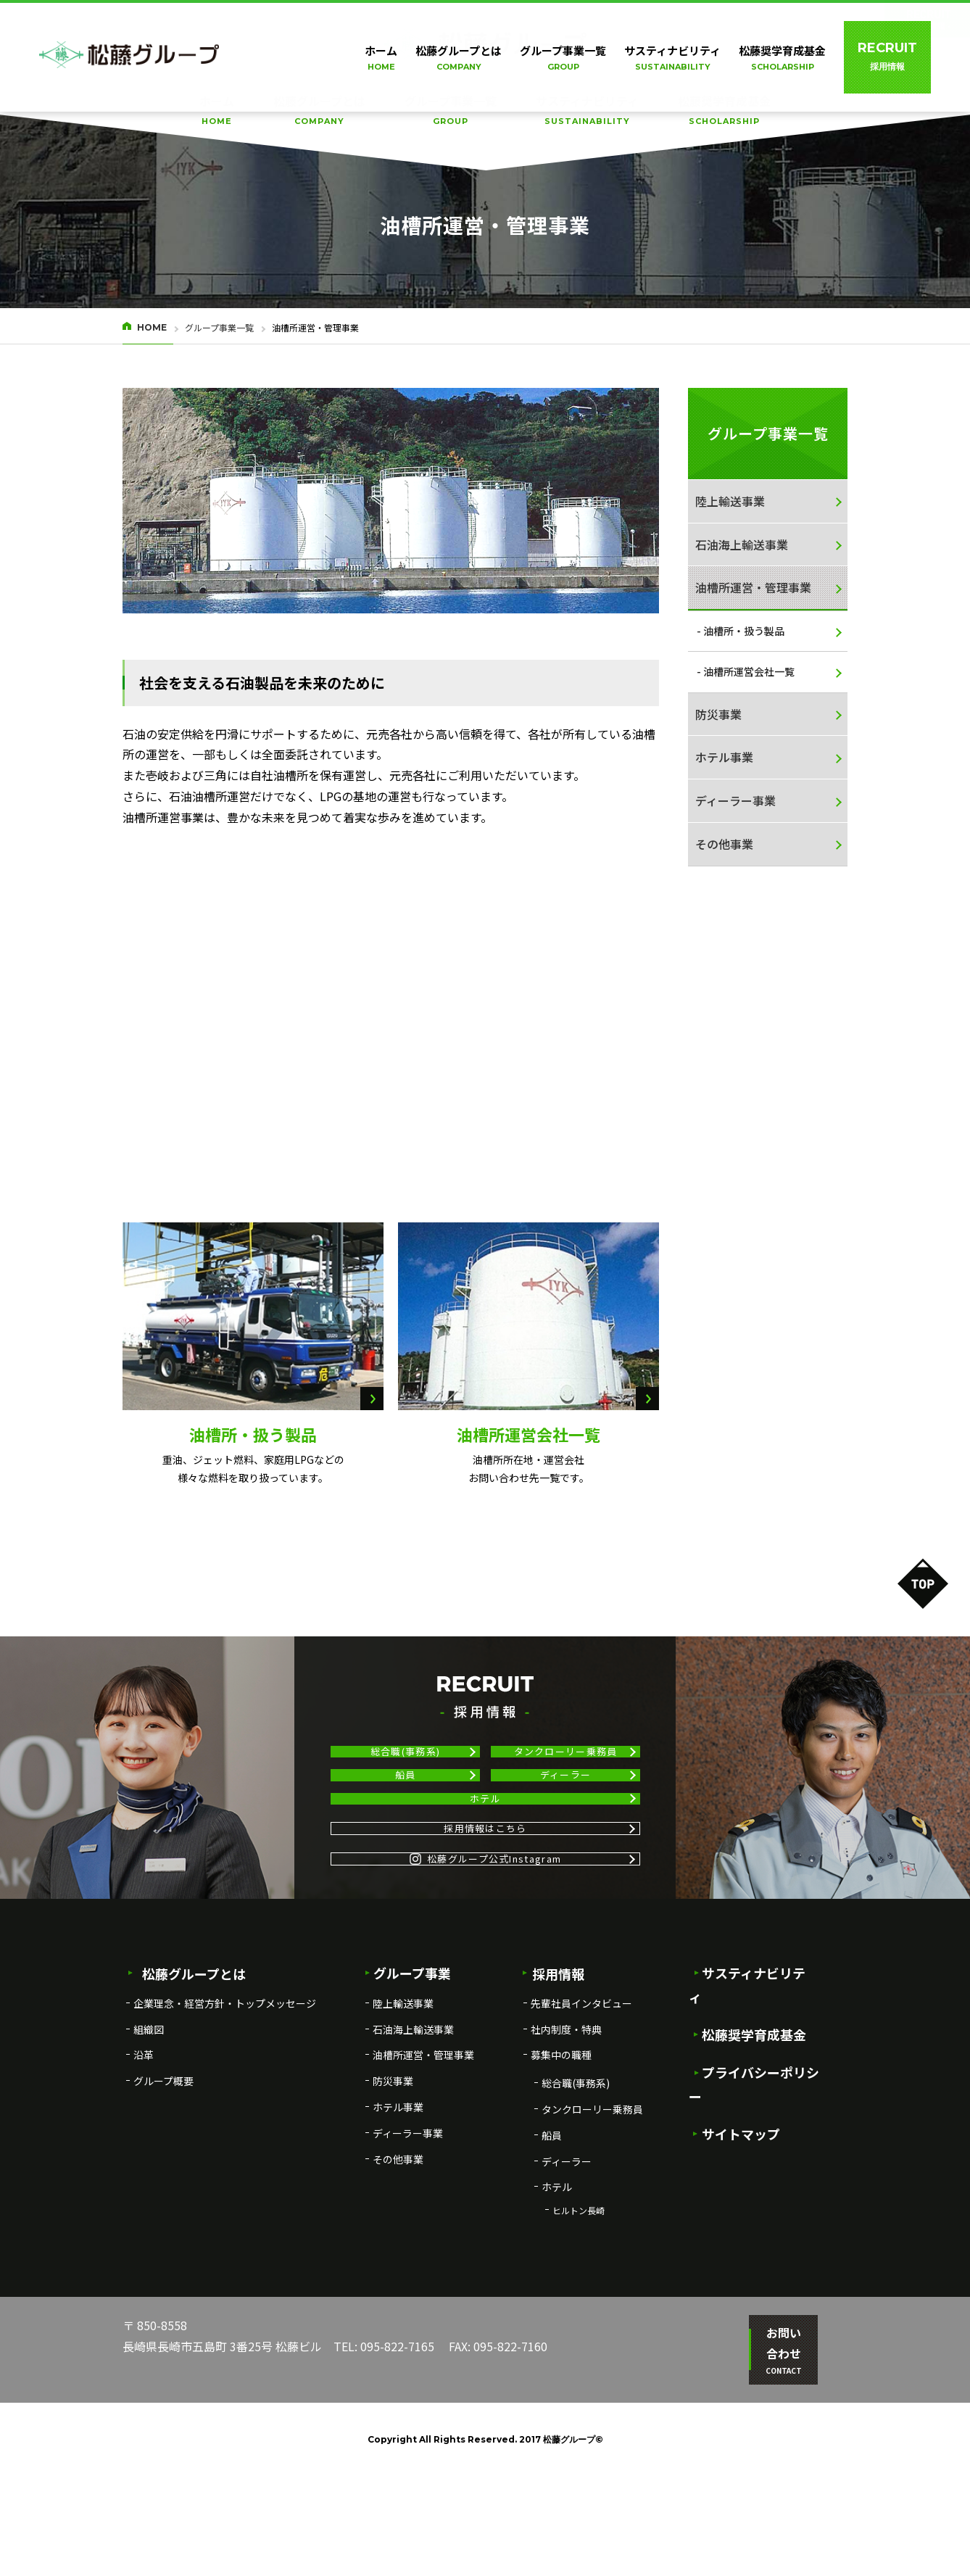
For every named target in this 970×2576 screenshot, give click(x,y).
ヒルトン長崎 (578, 2331)
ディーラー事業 (735, 800)
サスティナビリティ (587, 111)
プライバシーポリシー (761, 2170)
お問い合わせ (775, 2460)
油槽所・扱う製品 (253, 1434)
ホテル (485, 1861)
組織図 (148, 2149)
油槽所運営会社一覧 (528, 1434)
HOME (152, 327)
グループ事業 (408, 2093)
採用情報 (553, 2093)
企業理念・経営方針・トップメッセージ (224, 2123)
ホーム (216, 111)
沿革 (143, 2176)
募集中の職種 (561, 2176)
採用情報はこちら (485, 1914)
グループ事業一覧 (451, 111)
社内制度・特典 (566, 2149)
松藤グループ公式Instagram (485, 1968)
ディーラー (566, 1812)
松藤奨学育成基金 (724, 111)
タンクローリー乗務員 (566, 1764)
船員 (405, 1812)
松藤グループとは (319, 111)
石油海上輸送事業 (741, 544)
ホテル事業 (724, 757)
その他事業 (724, 844)
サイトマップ (735, 2207)
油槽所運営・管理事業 (753, 587)
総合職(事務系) (405, 1764)
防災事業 (718, 714)
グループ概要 (163, 2202)
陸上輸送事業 (730, 501)
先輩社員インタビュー (581, 2123)
